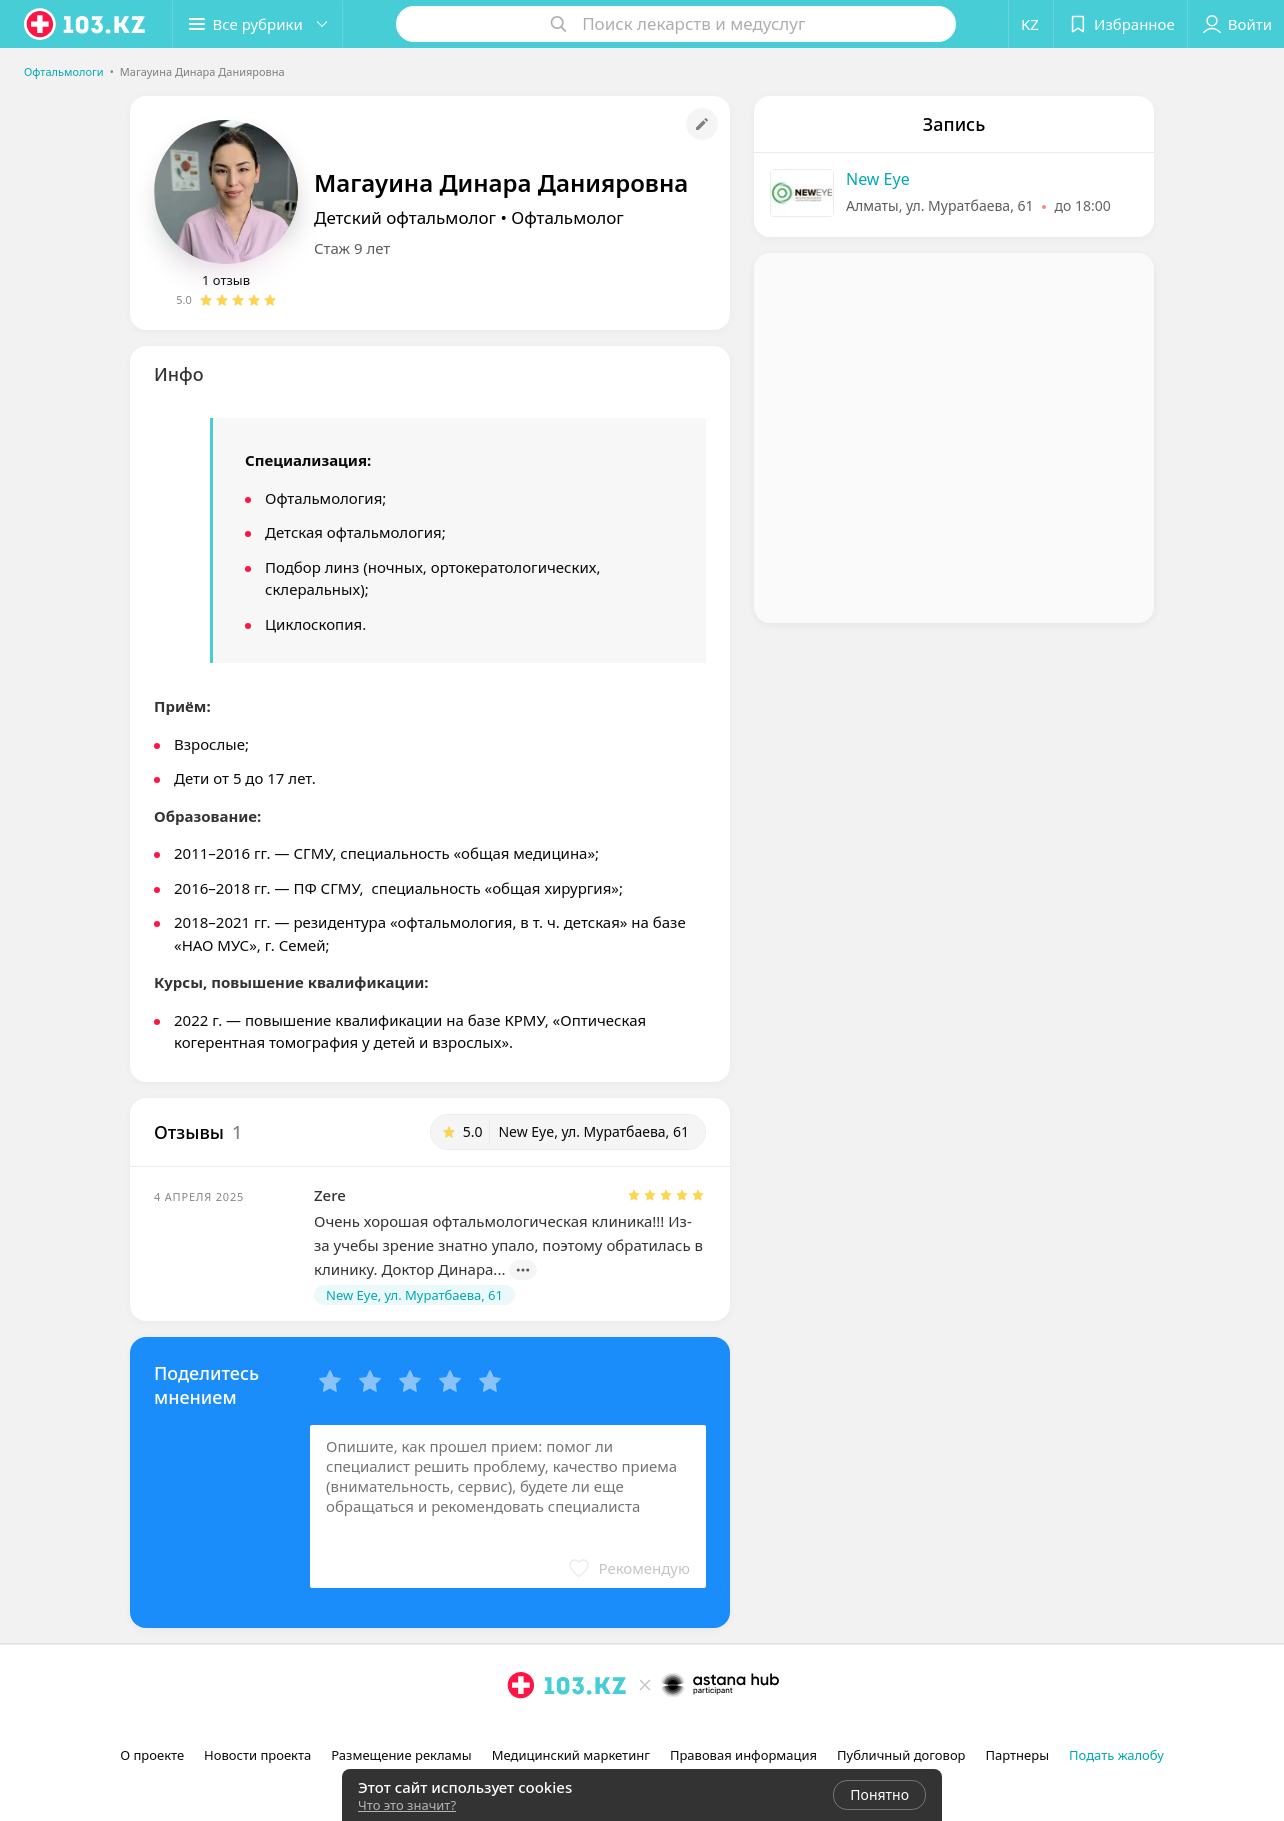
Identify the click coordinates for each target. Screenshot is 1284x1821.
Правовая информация (743, 1755)
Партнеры (1018, 1755)
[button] (258, 24)
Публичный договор (901, 1755)
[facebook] (549, 1729)
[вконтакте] (577, 1729)
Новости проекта (257, 1755)
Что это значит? (407, 1805)
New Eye (878, 179)
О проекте (152, 1755)
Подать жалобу (1116, 1755)
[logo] (86, 24)
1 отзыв (226, 280)
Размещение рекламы (401, 1755)
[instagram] (521, 1729)
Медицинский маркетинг (571, 1755)
